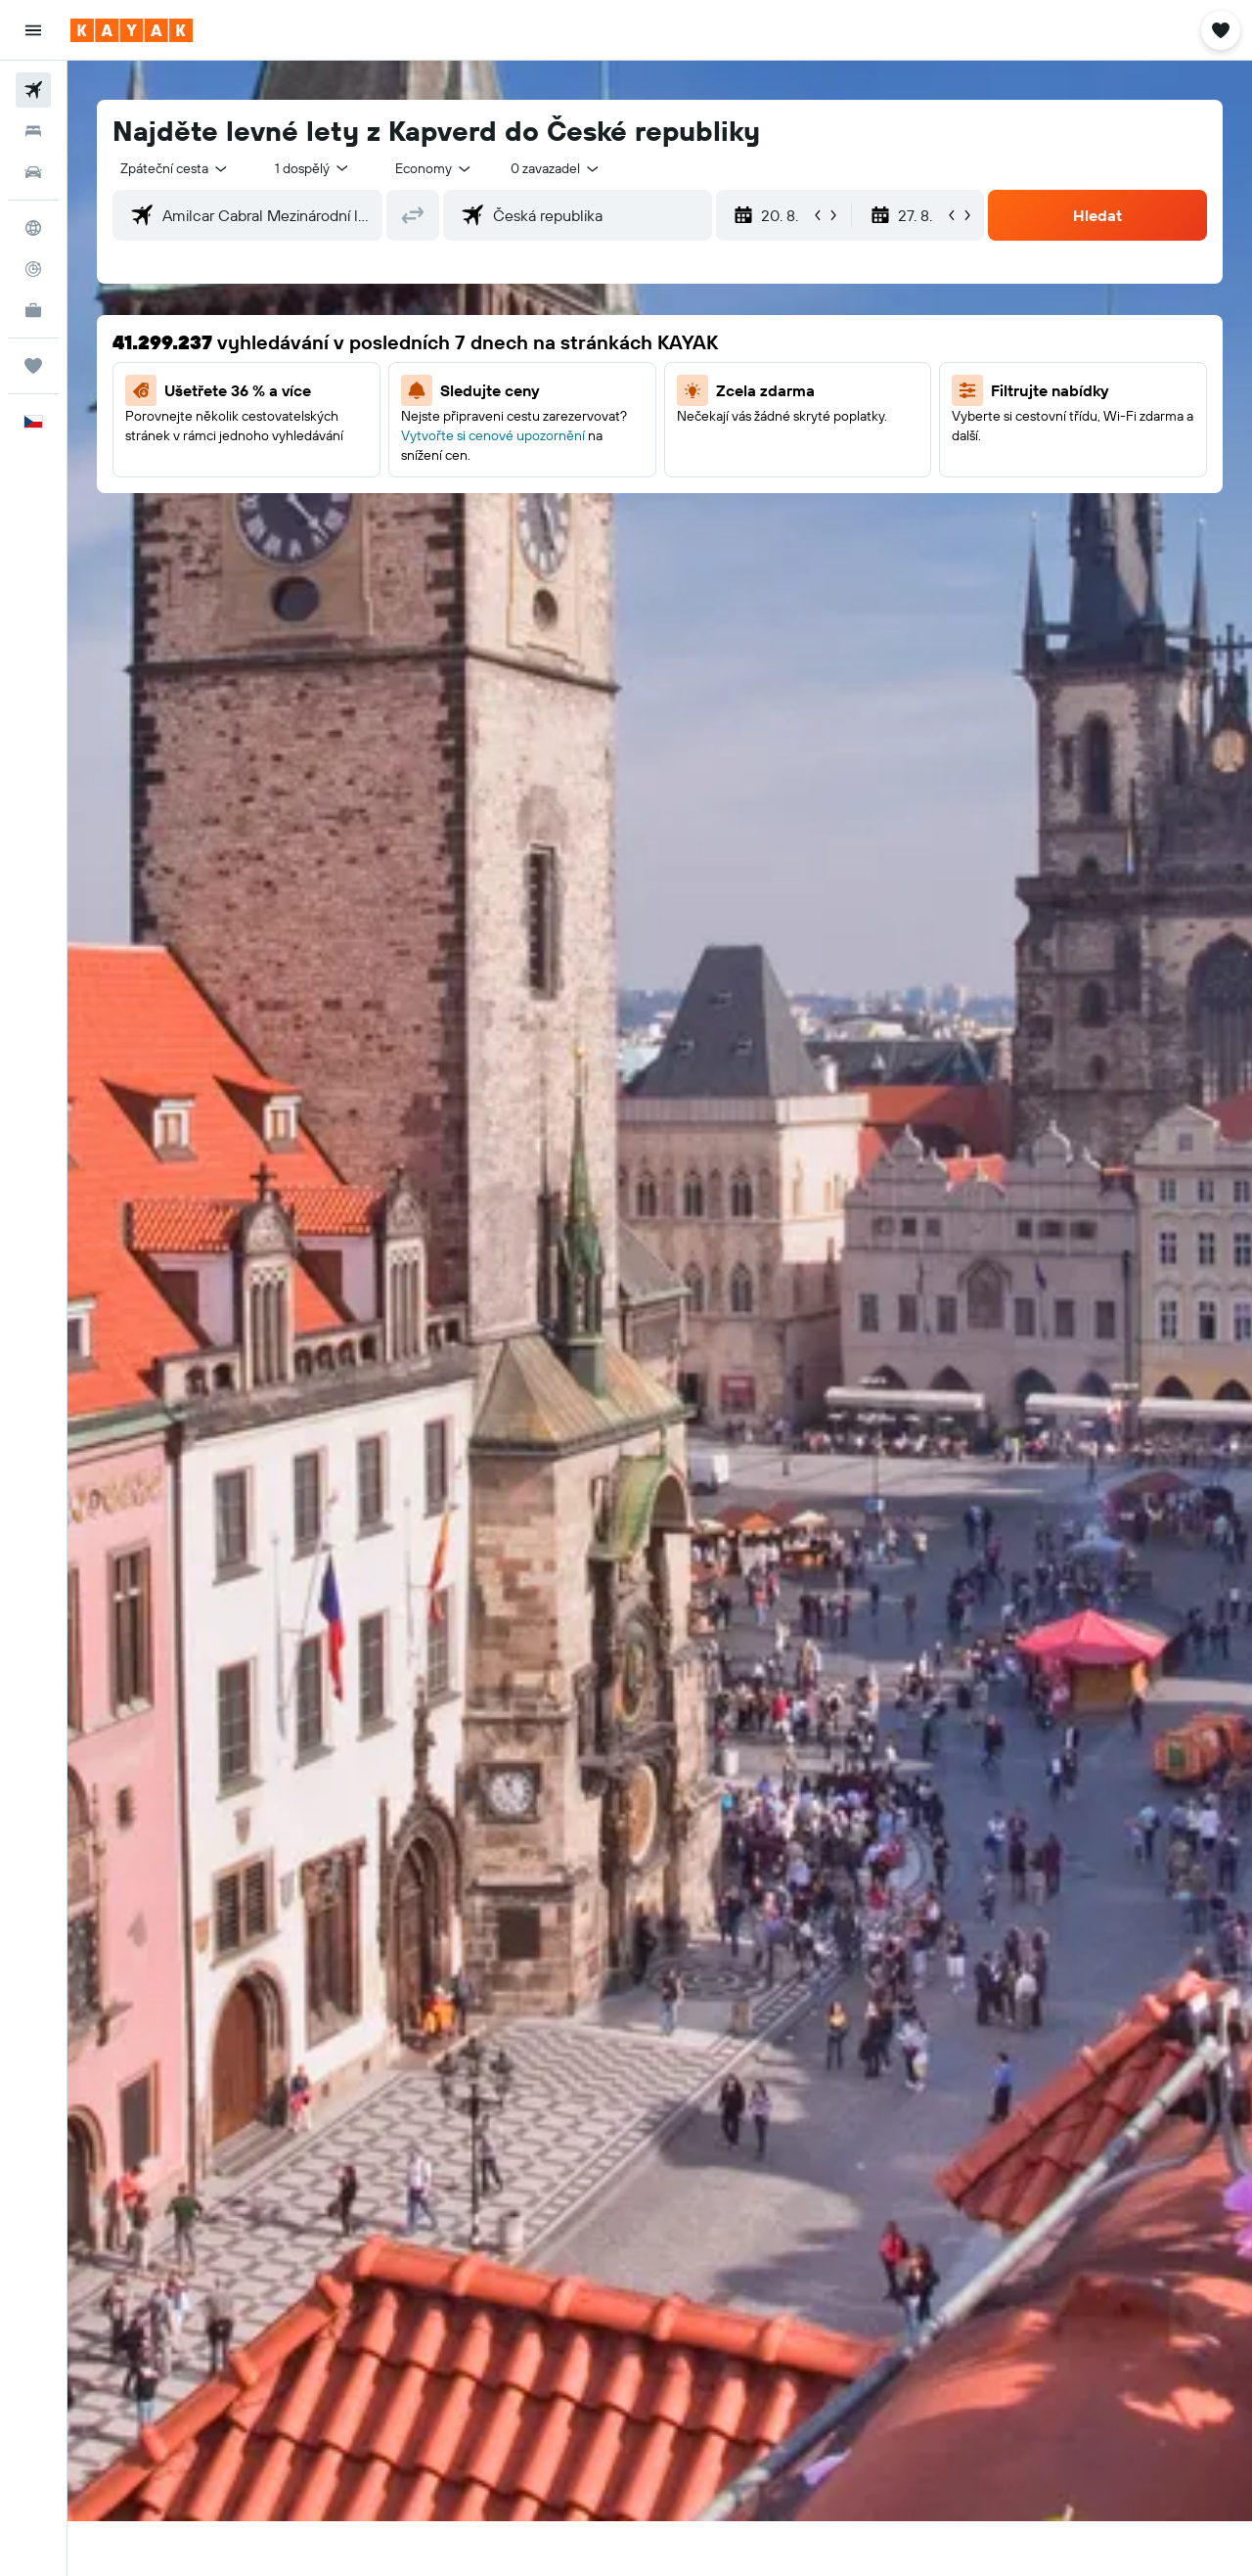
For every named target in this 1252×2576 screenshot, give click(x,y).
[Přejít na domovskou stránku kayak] (131, 30)
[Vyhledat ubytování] (33, 131)
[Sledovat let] (33, 269)
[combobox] (175, 168)
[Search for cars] (33, 172)
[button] (33, 30)
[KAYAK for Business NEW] (33, 310)
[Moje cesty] (33, 365)
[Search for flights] (33, 90)
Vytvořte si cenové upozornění (493, 435)
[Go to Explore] (33, 228)
